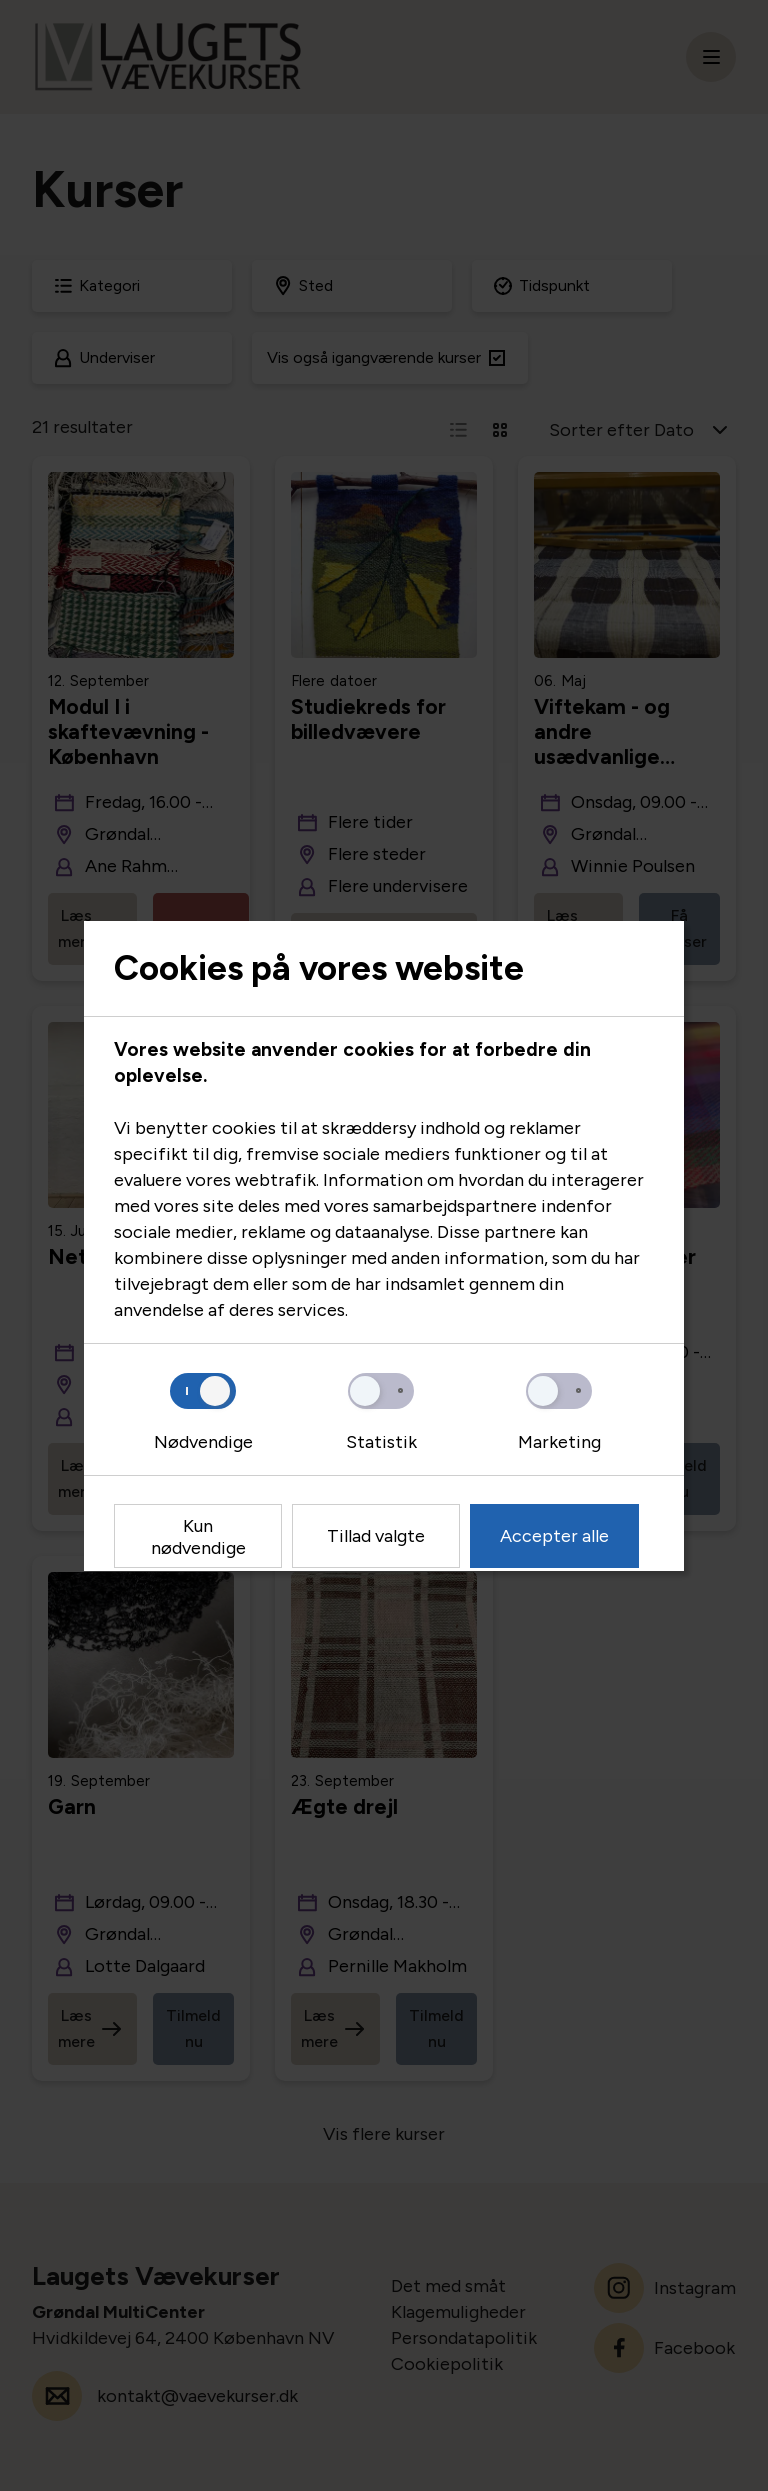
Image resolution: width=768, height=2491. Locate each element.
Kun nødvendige (198, 1537)
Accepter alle (554, 1536)
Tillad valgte (376, 1536)
